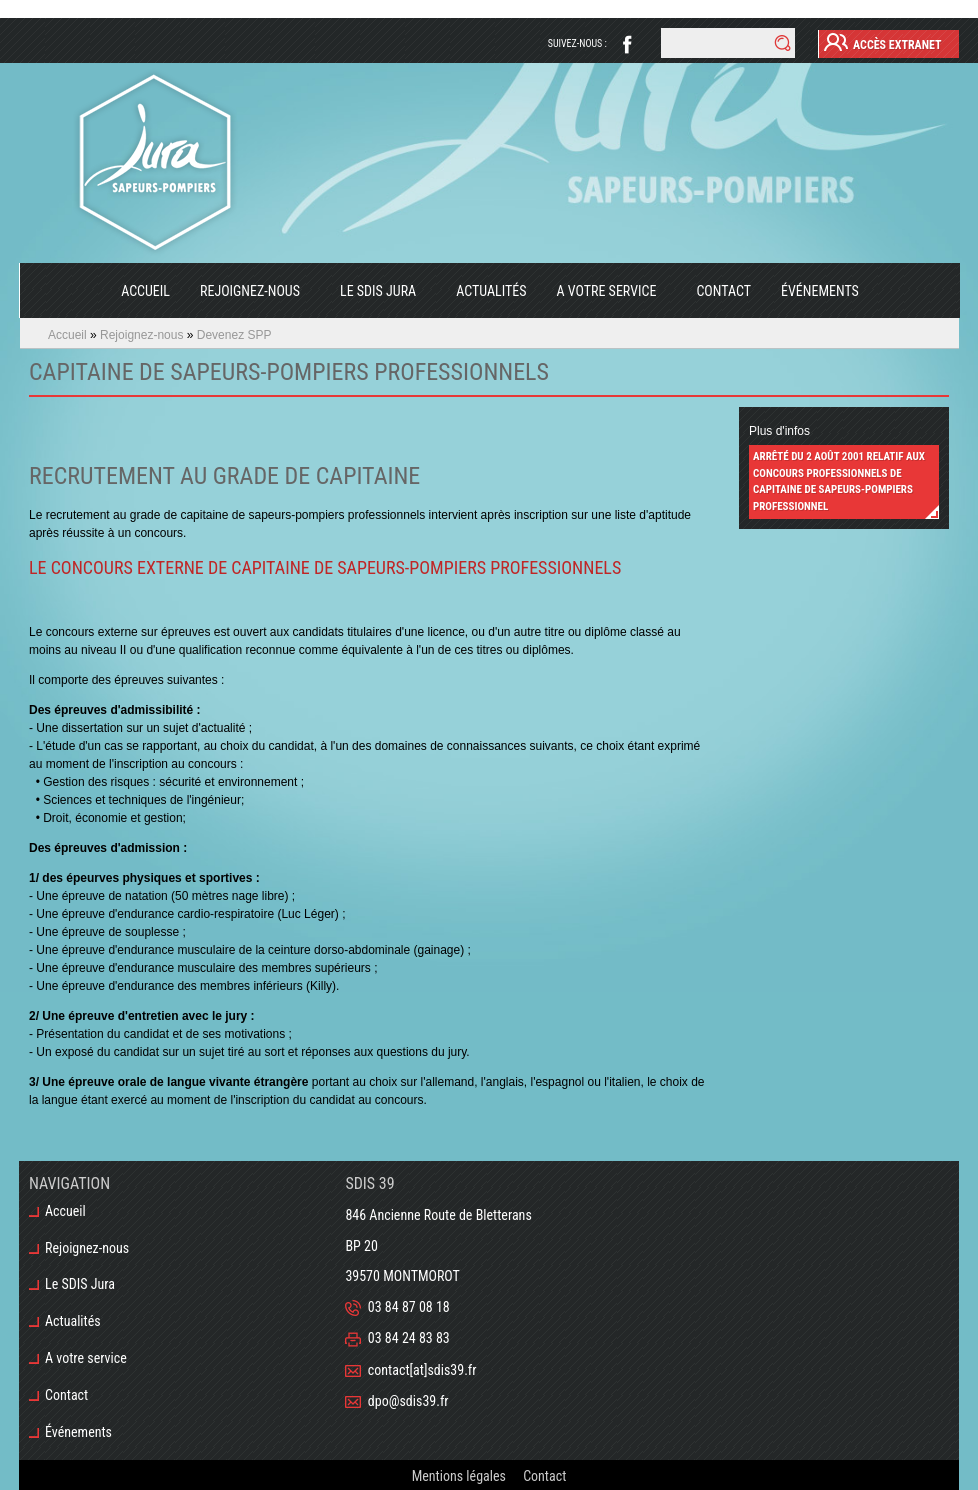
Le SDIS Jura (370, 301)
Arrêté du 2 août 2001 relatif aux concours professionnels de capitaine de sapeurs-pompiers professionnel (839, 481)
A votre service (598, 301)
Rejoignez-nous (242, 301)
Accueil (145, 291)
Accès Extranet (883, 42)
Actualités (491, 291)
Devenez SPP (234, 335)
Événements (820, 291)
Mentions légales (459, 1475)
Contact (723, 291)
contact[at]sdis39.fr (422, 1370)
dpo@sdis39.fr (408, 1401)
